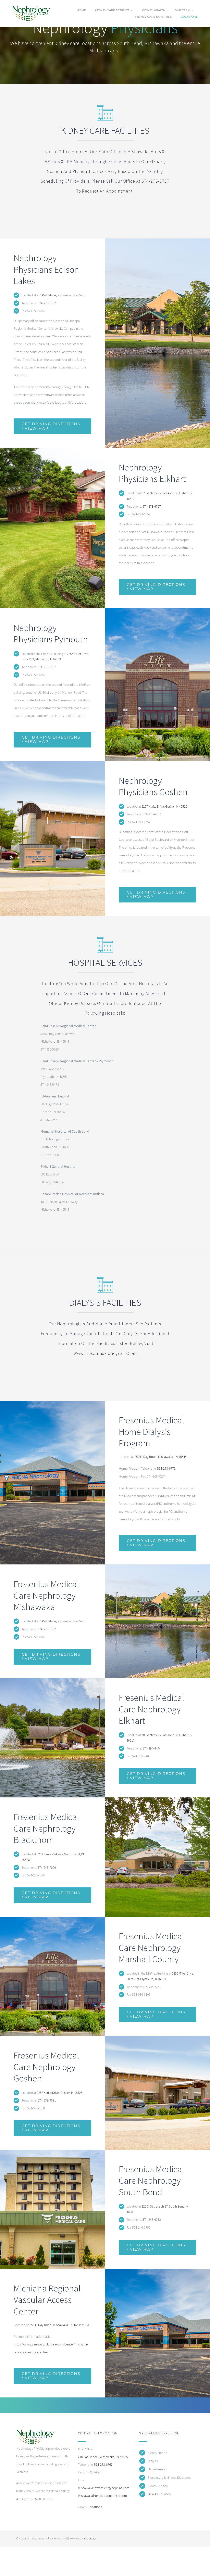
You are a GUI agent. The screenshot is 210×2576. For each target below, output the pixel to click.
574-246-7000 (47, 1867)
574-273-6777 (166, 1468)
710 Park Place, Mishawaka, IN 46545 (60, 295)
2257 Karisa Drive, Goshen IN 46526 (164, 806)
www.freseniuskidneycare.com (105, 1353)
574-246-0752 (152, 2219)
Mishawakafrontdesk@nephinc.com (102, 2495)
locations (95, 2507)
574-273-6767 (155, 181)
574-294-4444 (152, 1748)
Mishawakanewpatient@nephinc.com (103, 2488)
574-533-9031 (47, 2100)
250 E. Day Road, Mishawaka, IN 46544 (161, 1456)
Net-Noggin (90, 2538)
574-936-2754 (152, 1987)
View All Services (159, 2494)
